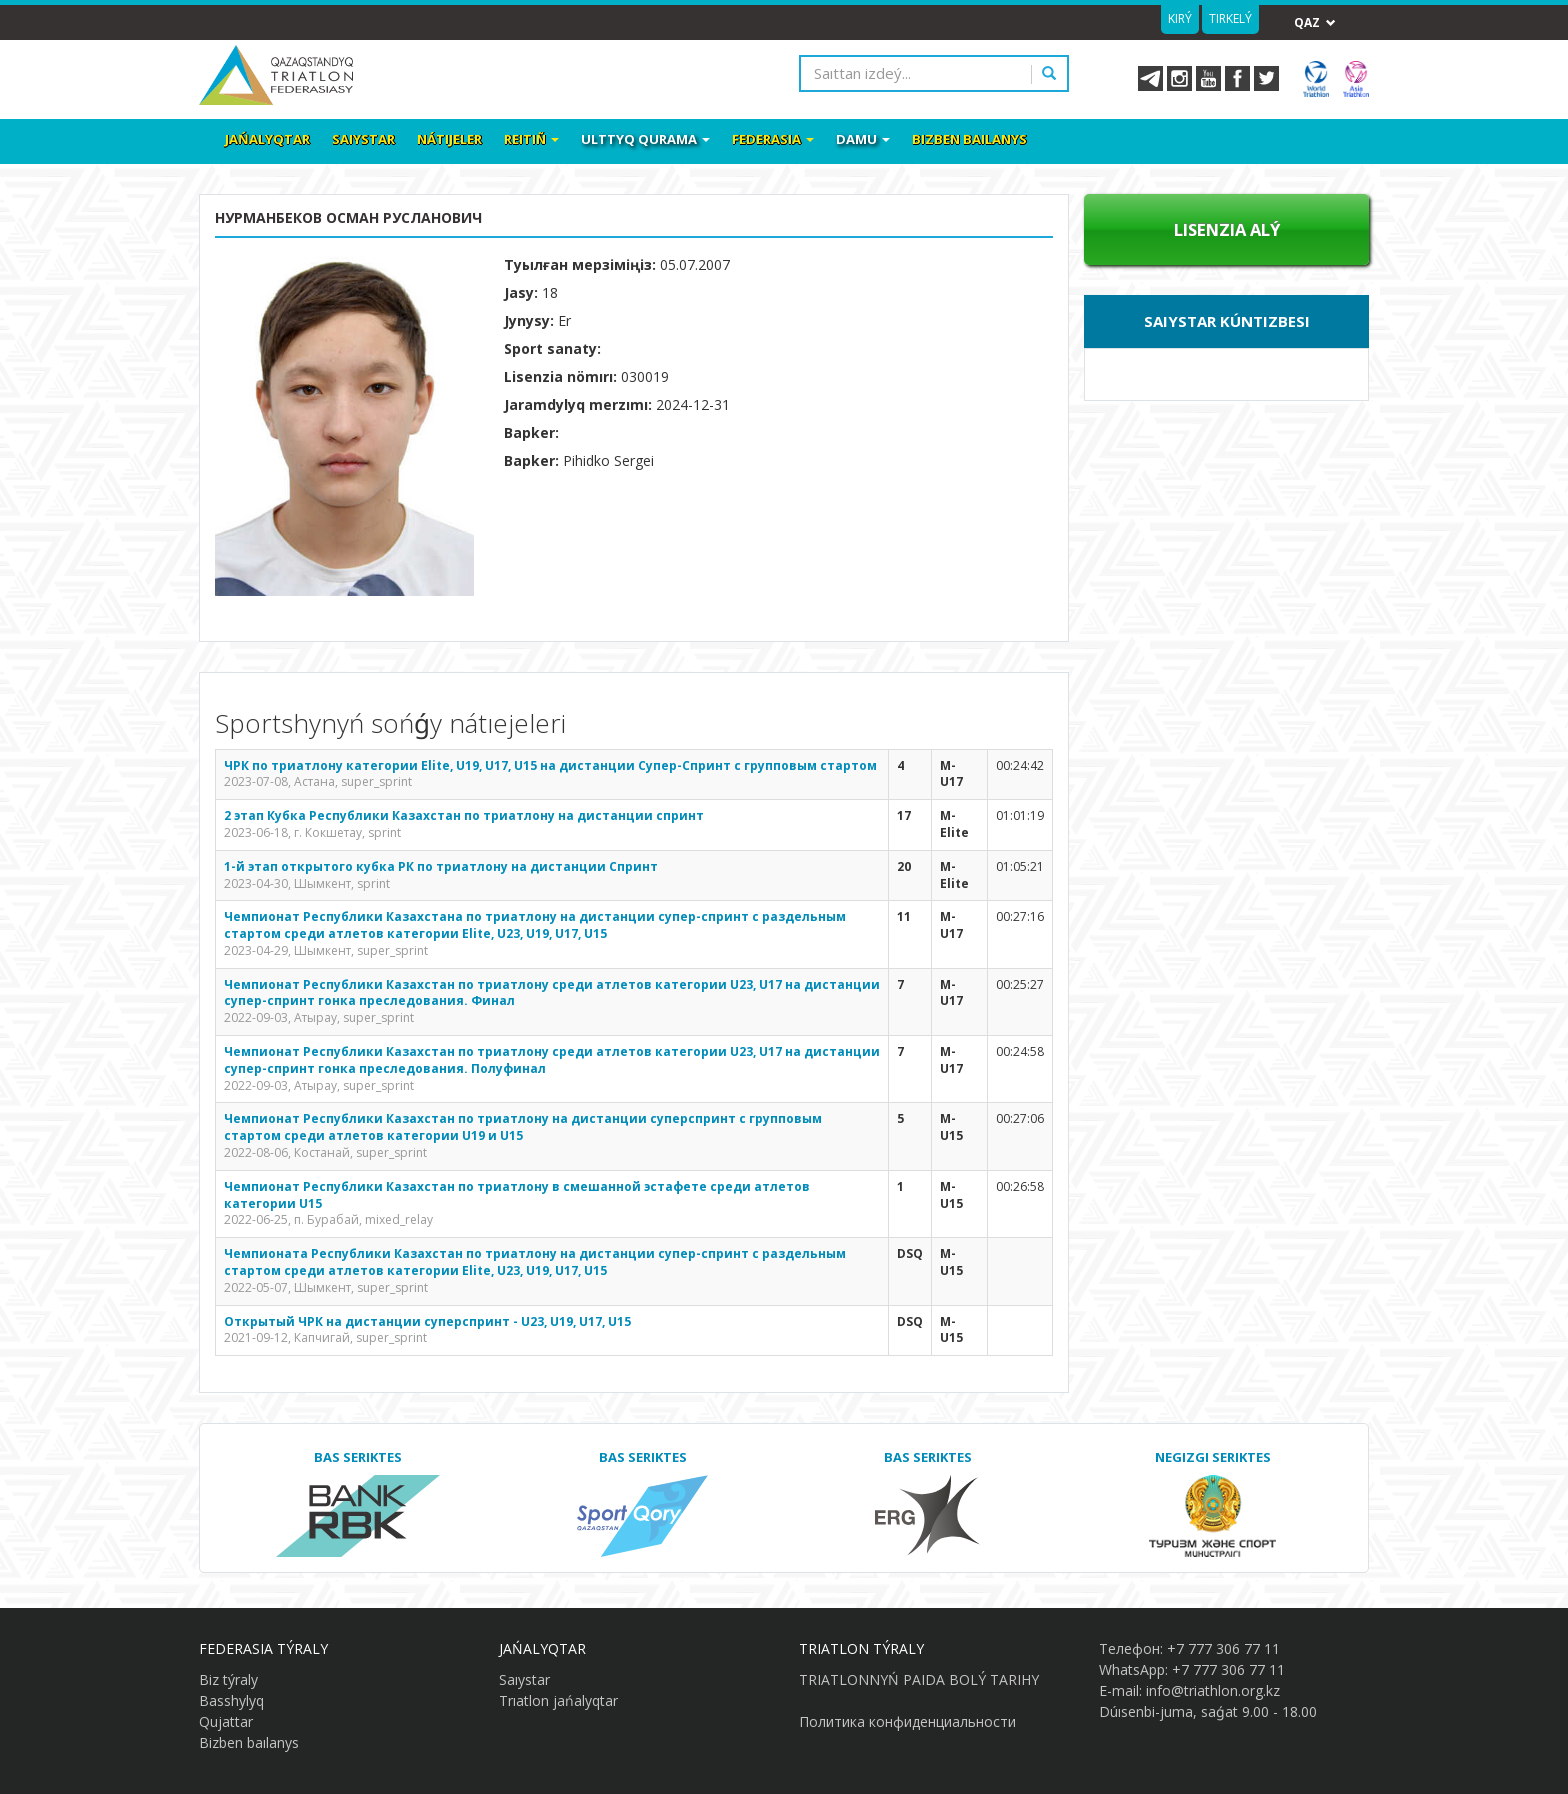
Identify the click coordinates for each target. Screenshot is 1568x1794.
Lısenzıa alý (1227, 229)
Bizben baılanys (969, 139)
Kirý (1180, 18)
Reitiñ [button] (531, 139)
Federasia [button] (773, 139)
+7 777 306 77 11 (1223, 1648)
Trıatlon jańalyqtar (558, 1700)
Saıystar (363, 139)
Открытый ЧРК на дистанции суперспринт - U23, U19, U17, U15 (427, 1321)
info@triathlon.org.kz (1213, 1690)
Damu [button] (863, 139)
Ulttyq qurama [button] (645, 139)
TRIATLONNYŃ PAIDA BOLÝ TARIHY (919, 1679)
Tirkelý (1230, 18)
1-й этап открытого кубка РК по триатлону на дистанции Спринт (441, 866)
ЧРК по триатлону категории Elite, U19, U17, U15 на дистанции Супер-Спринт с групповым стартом (550, 765)
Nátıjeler (449, 139)
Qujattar (226, 1721)
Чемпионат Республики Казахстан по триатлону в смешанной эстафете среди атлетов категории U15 (517, 1195)
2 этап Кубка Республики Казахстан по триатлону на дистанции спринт (464, 815)
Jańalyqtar (267, 139)
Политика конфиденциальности (907, 1721)
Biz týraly (228, 1679)
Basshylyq (231, 1700)
